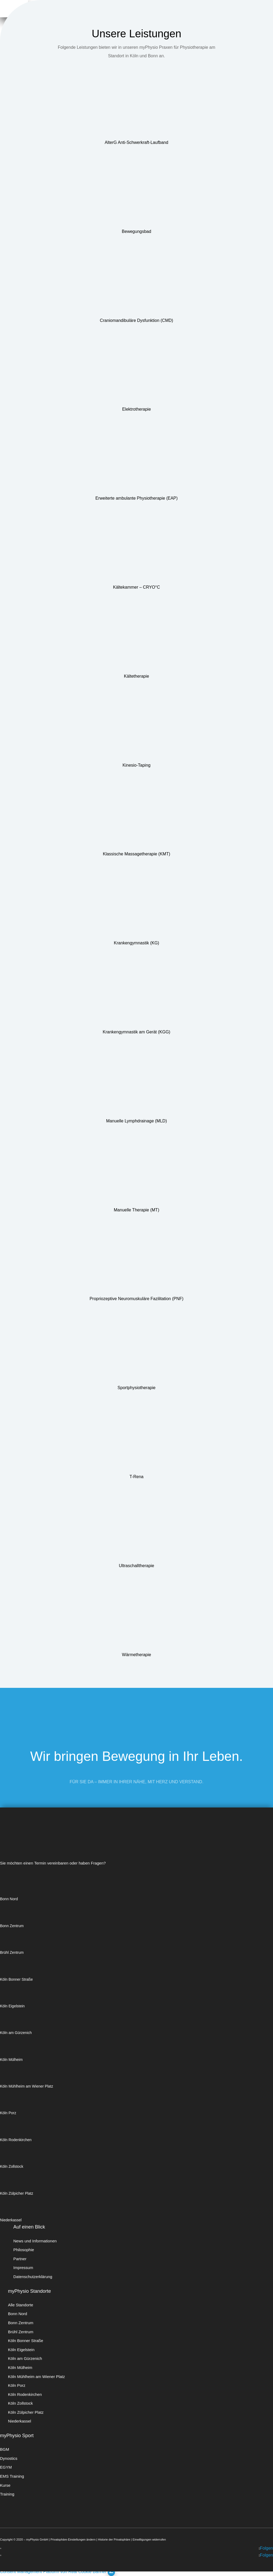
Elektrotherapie (136, 409)
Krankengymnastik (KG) (136, 943)
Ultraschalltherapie (136, 1565)
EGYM (6, 2467)
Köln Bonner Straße (16, 1979)
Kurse (5, 2485)
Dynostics (8, 2458)
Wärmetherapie (136, 1654)
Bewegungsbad (136, 231)
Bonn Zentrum (12, 1926)
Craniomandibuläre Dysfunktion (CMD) (136, 320)
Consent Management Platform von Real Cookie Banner (53, 2571)
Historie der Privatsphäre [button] (114, 2539)
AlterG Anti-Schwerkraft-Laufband (136, 142)
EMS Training (12, 2476)
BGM (4, 2449)
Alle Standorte (20, 2305)
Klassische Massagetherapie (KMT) (136, 854)
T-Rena (136, 1476)
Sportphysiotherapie (136, 1387)
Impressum (23, 2267)
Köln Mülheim (11, 2059)
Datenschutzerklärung (32, 2276)
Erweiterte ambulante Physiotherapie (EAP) (136, 498)
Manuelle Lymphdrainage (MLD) (136, 1121)
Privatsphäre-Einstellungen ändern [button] (72, 2539)
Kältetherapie (136, 676)
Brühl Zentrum (12, 1952)
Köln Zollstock (11, 2166)
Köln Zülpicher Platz (16, 2193)
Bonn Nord (9, 1899)
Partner (19, 2258)
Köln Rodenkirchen (15, 2140)
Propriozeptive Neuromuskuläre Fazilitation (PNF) (136, 1298)
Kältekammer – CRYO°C (136, 587)
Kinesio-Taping (137, 765)
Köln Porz (8, 2113)
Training (7, 2494)
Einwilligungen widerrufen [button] (149, 2539)
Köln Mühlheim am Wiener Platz (26, 2086)
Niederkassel (11, 2220)
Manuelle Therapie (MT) (136, 1210)
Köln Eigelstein (12, 2006)
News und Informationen (35, 2241)
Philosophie (23, 2249)
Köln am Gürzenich (16, 2033)
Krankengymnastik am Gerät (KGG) (136, 1032)
